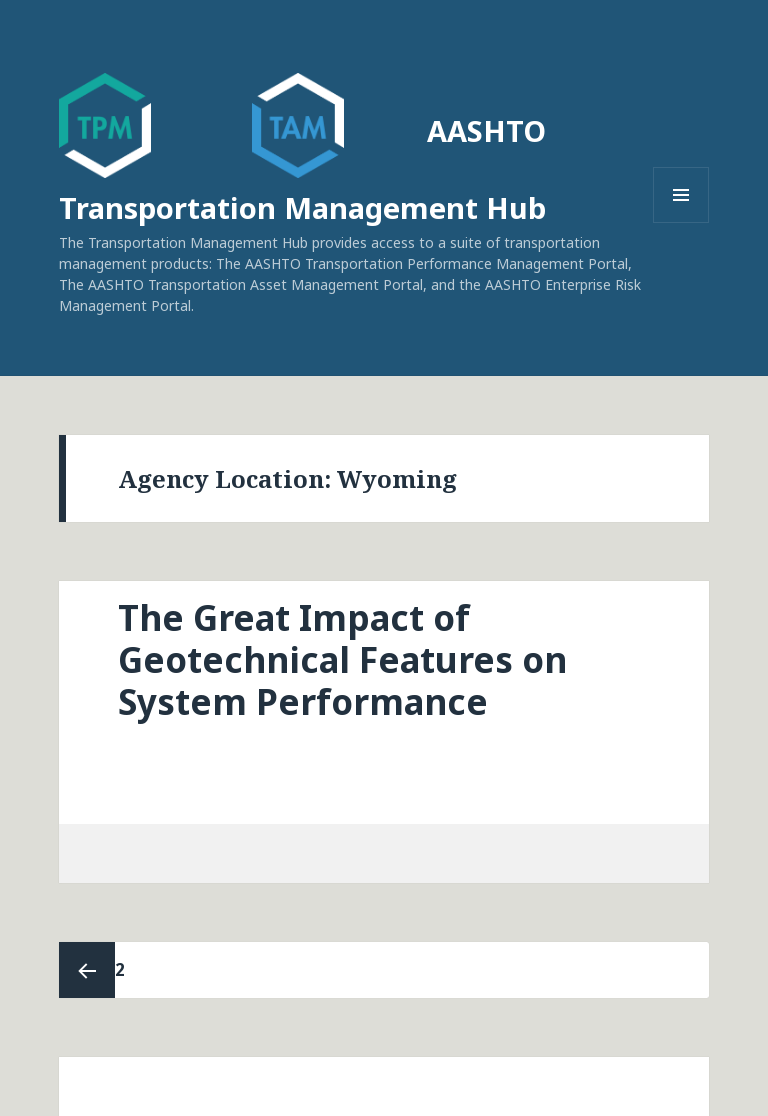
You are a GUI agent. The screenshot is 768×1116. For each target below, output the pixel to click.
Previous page (87, 970)
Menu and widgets (681, 222)
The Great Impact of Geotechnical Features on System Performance (342, 659)
